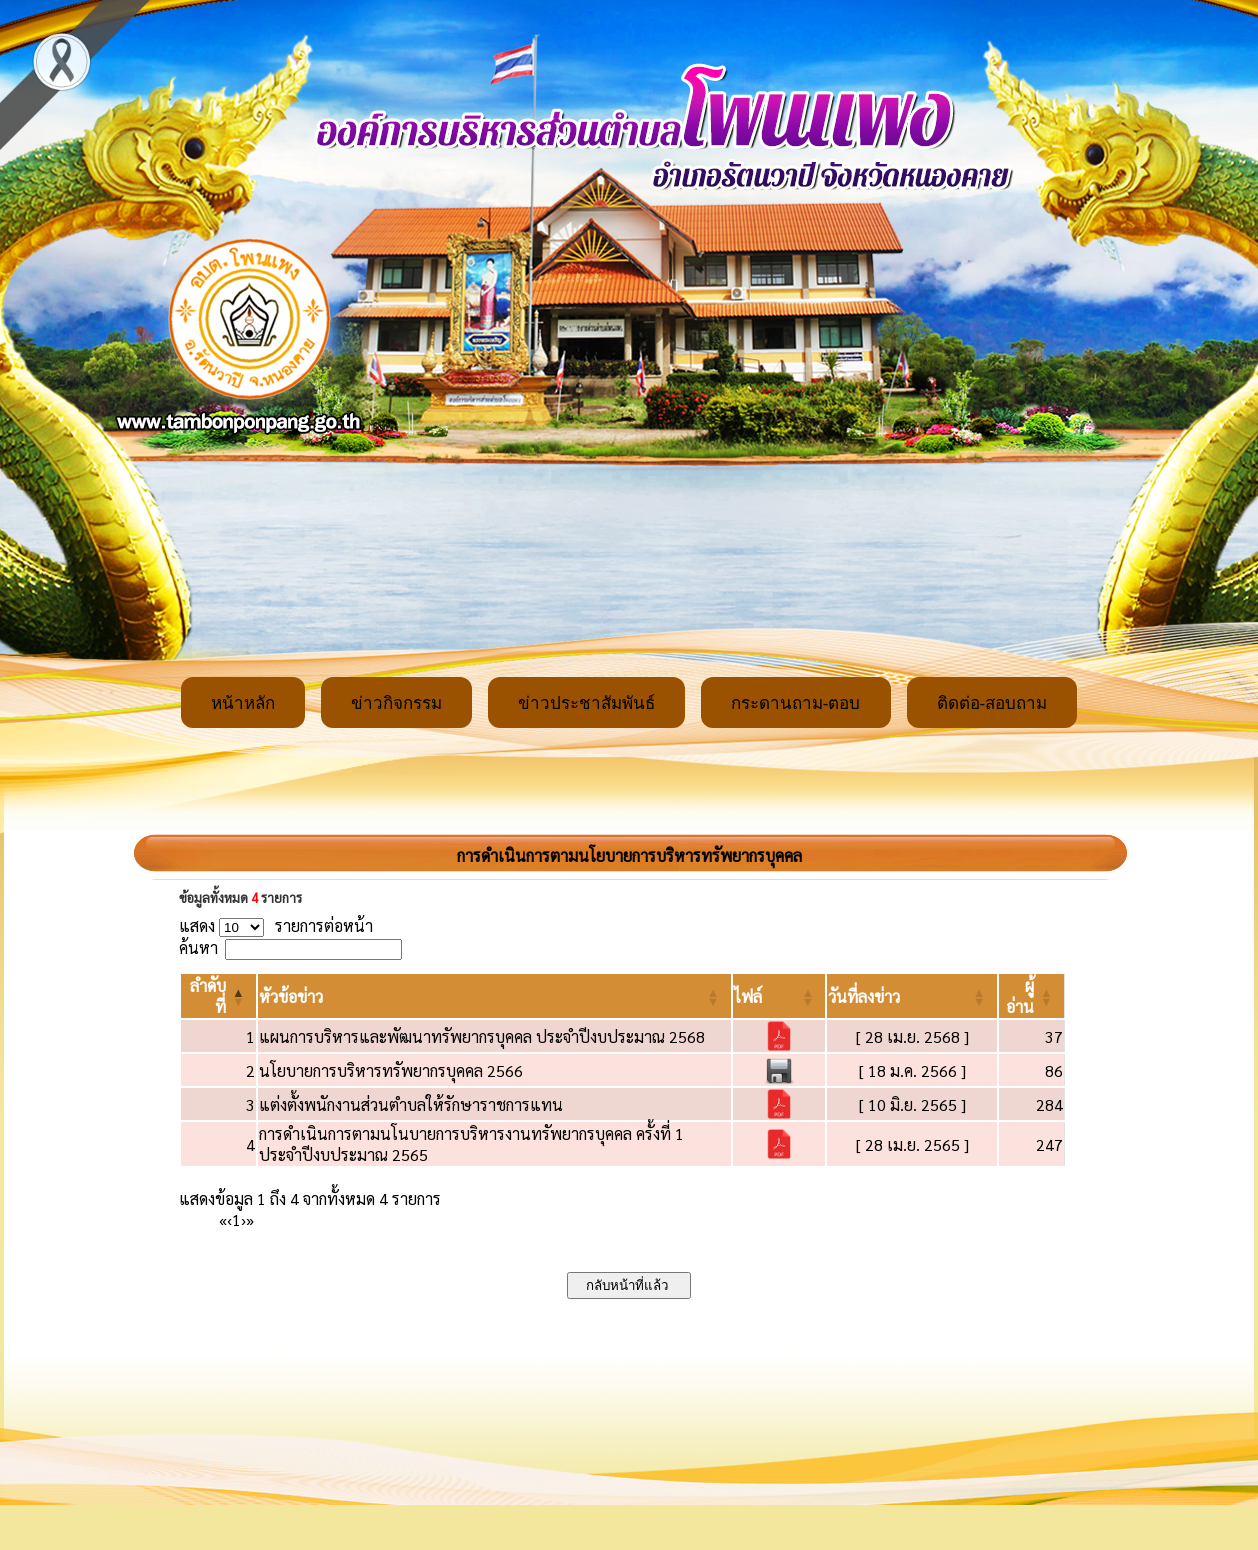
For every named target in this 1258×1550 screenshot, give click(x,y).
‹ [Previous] (229, 1219)
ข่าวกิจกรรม (396, 703)
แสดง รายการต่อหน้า (276, 925)
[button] (291, 996)
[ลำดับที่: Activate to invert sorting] (218, 996)
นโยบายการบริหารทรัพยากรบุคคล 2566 (391, 1070)
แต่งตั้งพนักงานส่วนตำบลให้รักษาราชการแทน (411, 1104)
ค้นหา (198, 947)
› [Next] (243, 1219)
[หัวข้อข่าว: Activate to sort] (494, 996)
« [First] (223, 1219)
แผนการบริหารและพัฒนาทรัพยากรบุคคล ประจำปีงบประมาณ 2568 (482, 1036)
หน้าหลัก (243, 703)
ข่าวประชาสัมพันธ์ (586, 703)
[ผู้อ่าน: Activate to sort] (1032, 996)
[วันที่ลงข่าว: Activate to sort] (911, 996)
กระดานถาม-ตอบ (796, 703)
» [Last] (250, 1219)
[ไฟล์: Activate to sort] (779, 996)
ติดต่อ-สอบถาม (992, 703)
